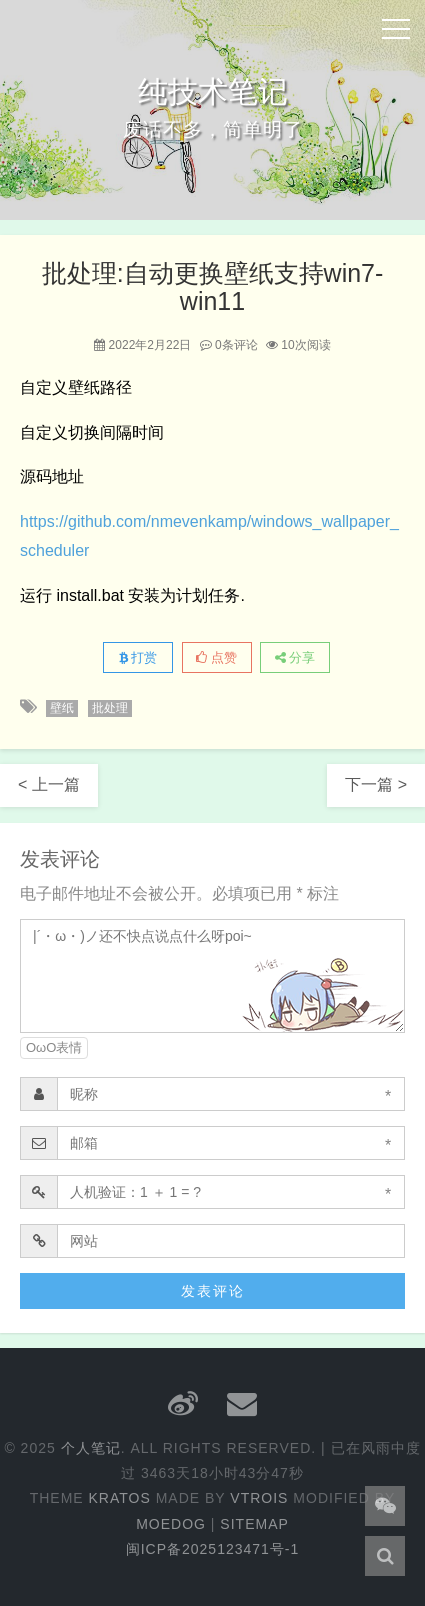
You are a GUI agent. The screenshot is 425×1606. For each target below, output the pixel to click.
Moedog (171, 1524)
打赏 (138, 657)
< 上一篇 (49, 784)
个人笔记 (91, 1448)
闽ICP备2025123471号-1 (213, 1549)
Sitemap (254, 1524)
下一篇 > (376, 784)
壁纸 (62, 708)
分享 (295, 657)
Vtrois (259, 1498)
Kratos (120, 1498)
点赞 (216, 657)
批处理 (110, 708)
